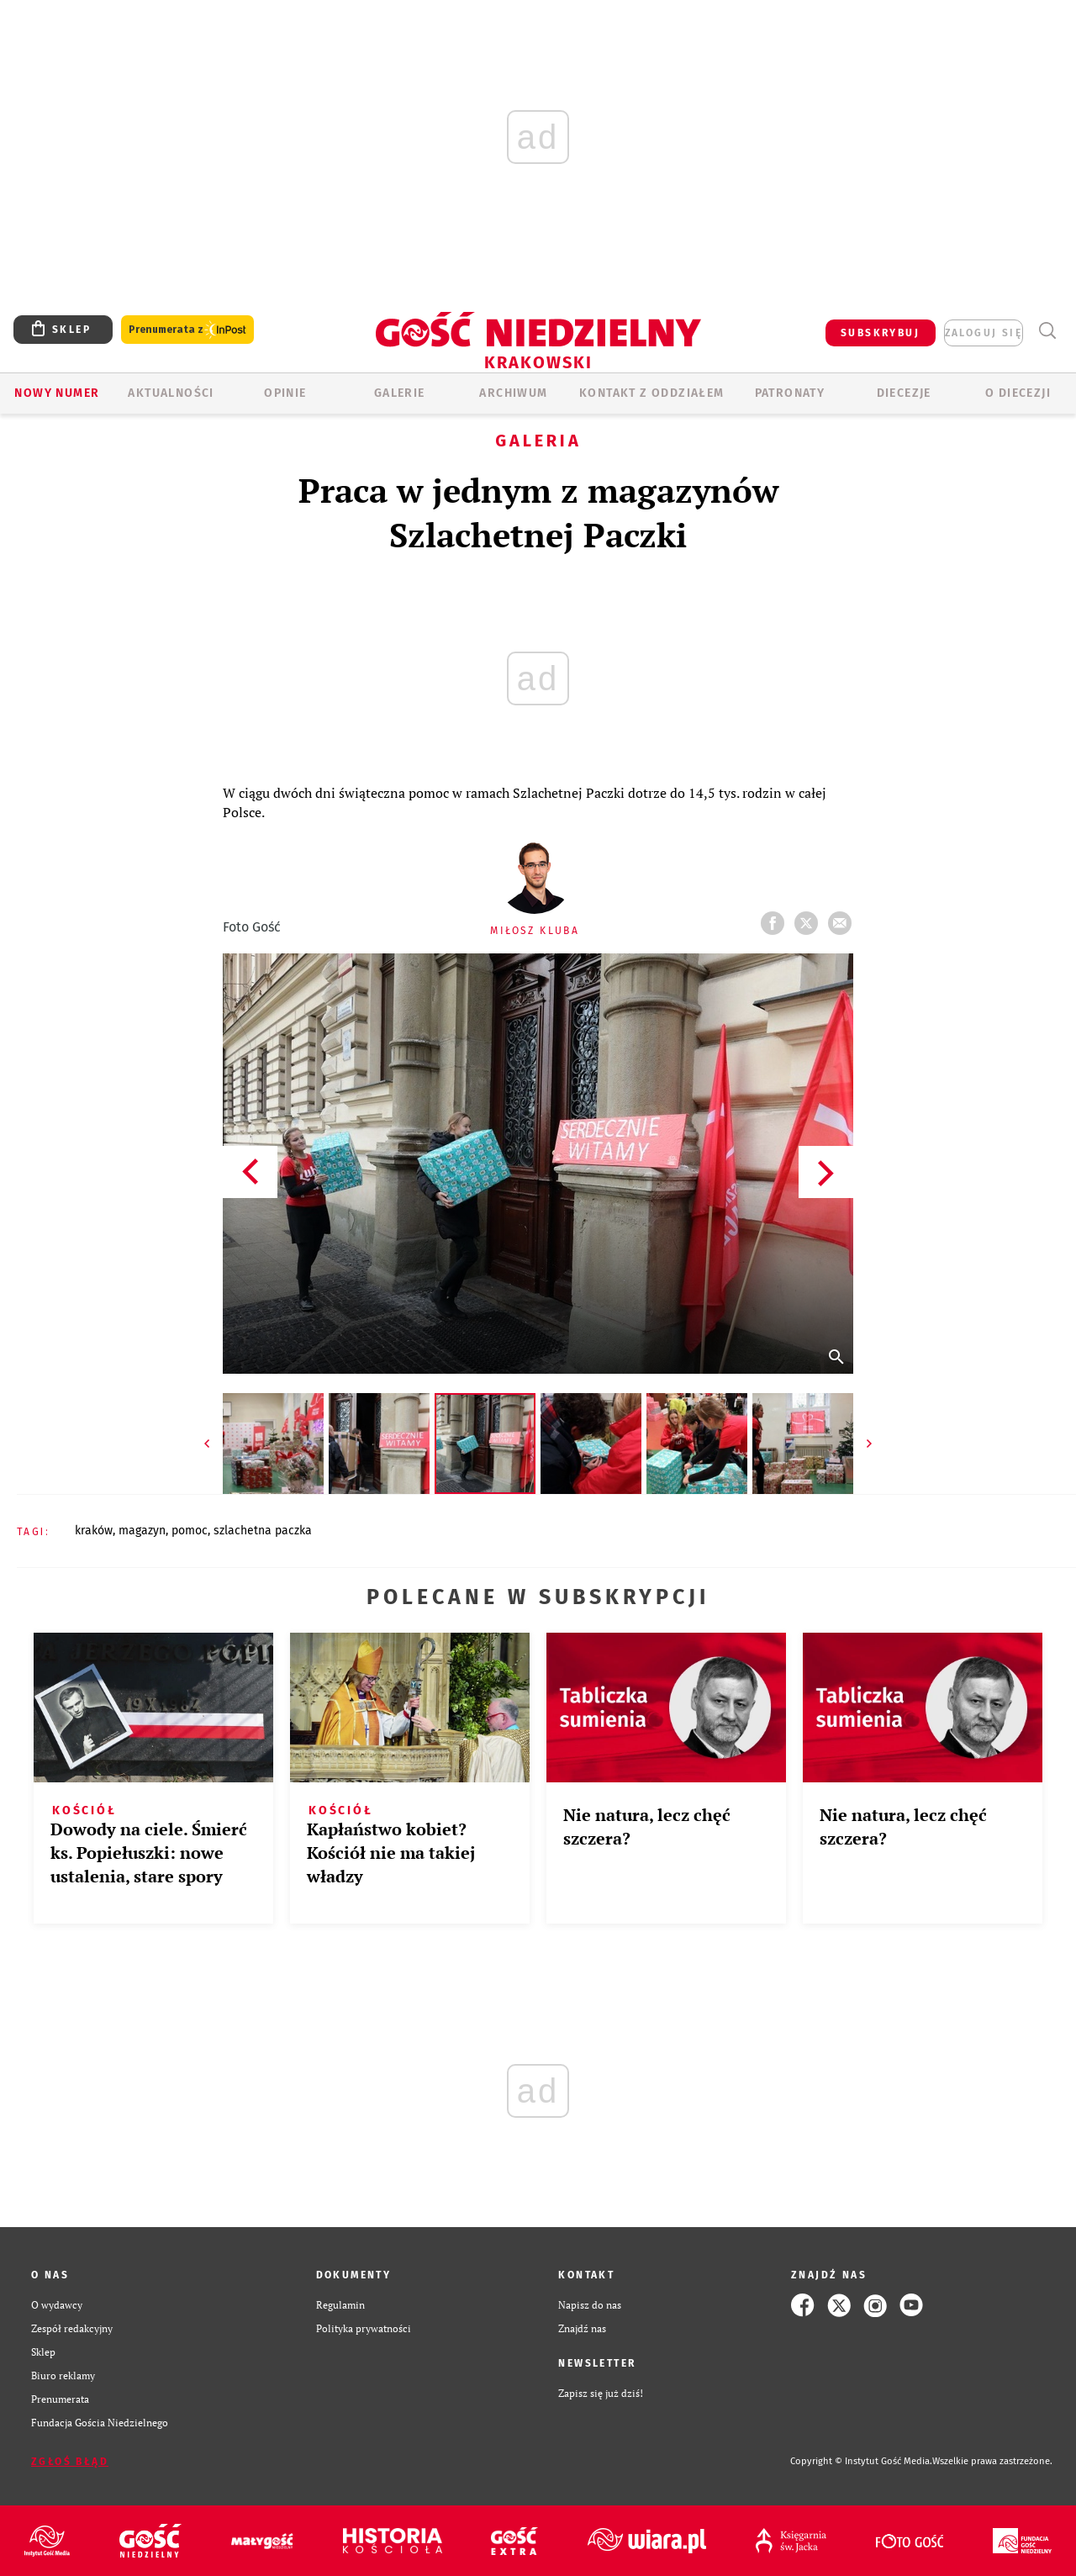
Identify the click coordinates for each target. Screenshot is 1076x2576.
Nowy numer (56, 393)
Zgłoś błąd (69, 2462)
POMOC (189, 1530)
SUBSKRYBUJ (880, 333)
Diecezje (904, 393)
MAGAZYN (142, 1530)
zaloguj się (983, 333)
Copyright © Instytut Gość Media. (861, 2461)
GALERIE (399, 393)
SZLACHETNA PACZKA (263, 1530)
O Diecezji (1018, 393)
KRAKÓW (94, 1530)
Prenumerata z (187, 330)
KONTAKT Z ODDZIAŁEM (652, 393)
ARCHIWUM (513, 393)
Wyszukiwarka (1047, 330)
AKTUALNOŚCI (171, 393)
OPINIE (285, 393)
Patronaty (790, 393)
